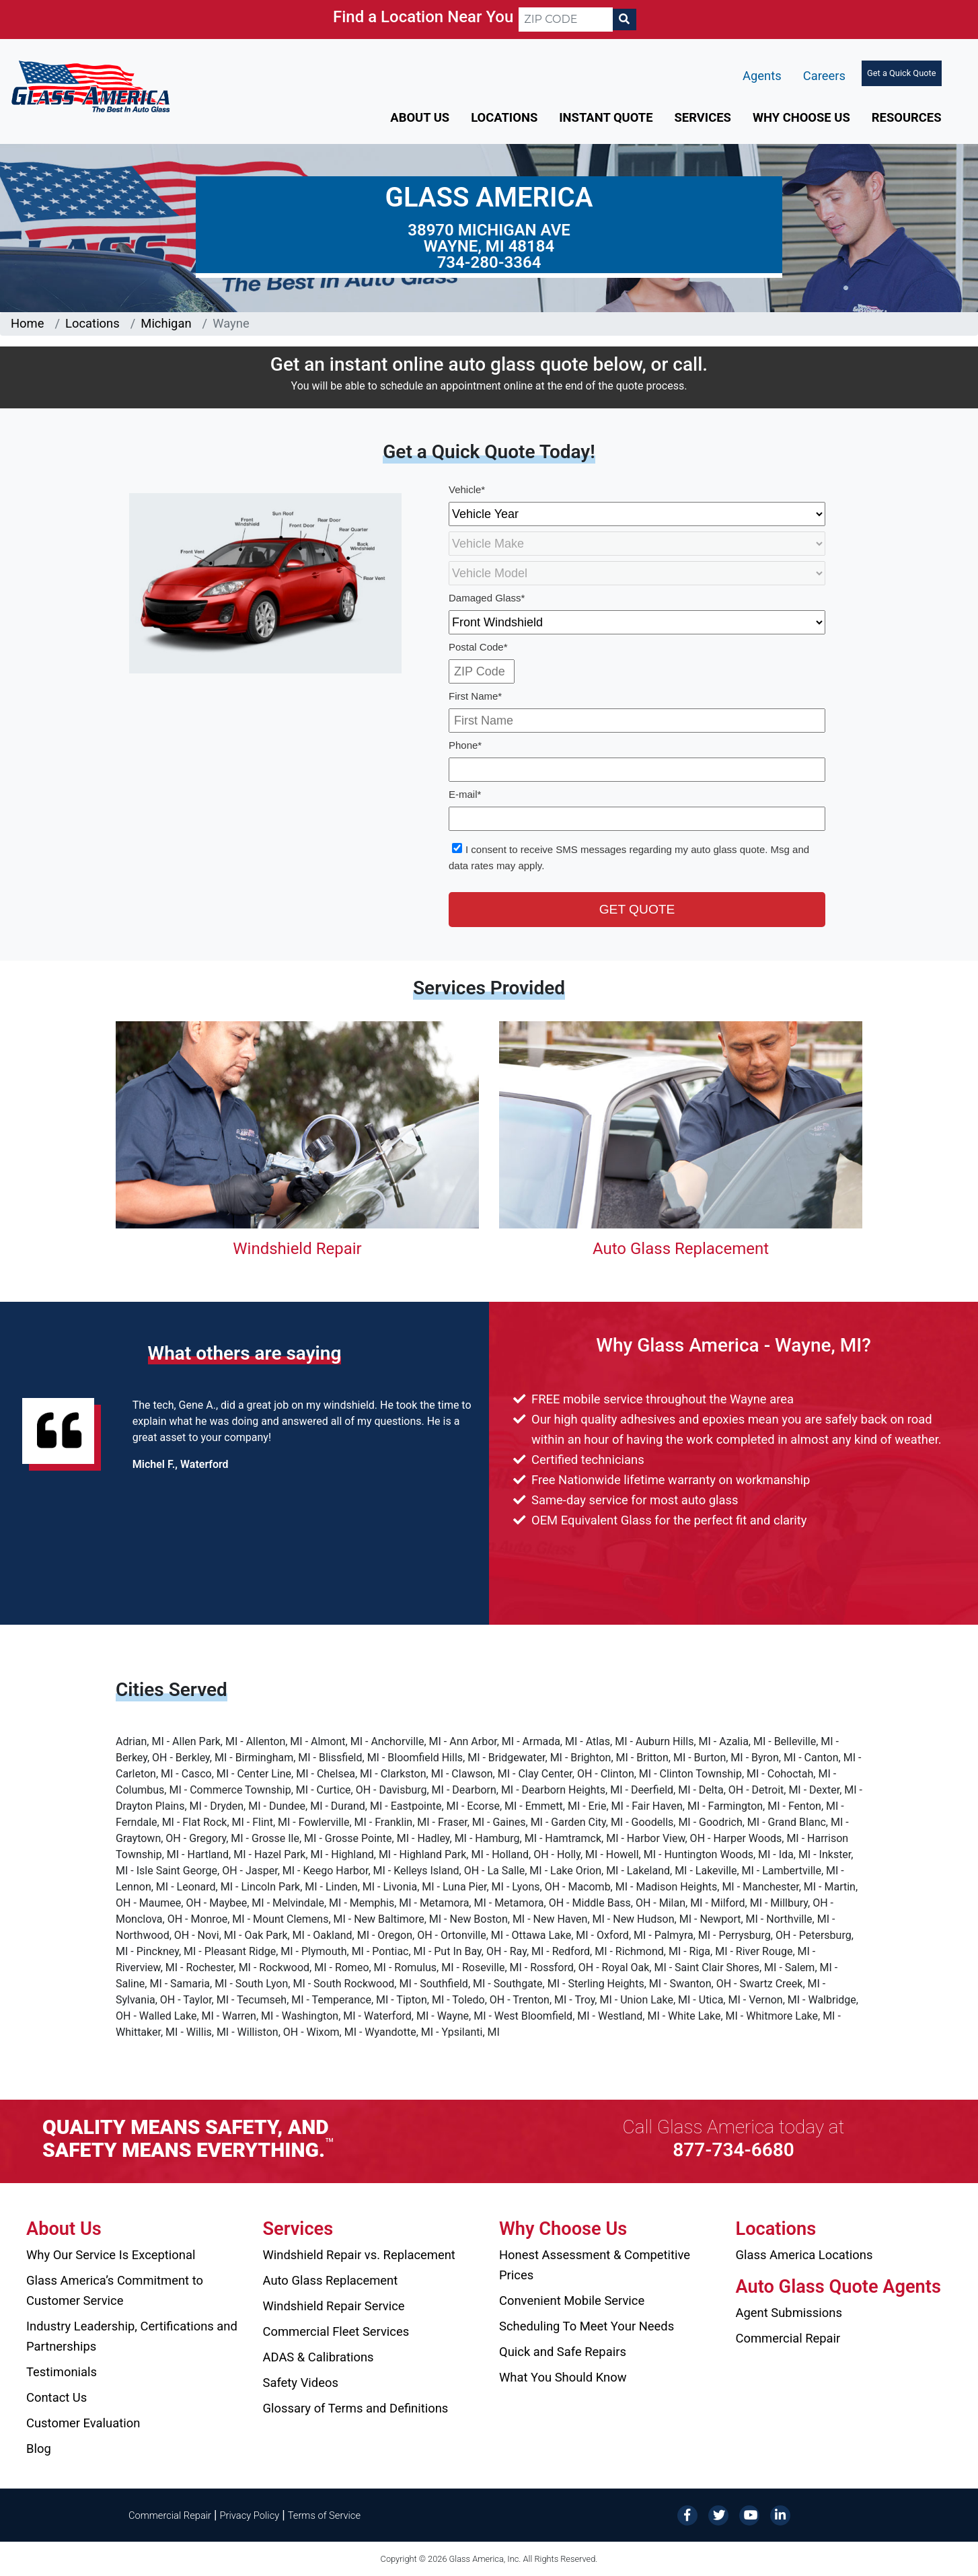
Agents (762, 76)
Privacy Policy (250, 2515)
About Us (419, 117)
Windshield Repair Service (334, 2306)
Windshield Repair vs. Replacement (359, 2255)
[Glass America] (90, 85)
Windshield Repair (297, 1248)
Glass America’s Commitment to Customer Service (114, 2290)
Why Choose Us (801, 117)
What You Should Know (563, 2377)
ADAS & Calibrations (318, 2357)
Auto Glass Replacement (681, 1248)
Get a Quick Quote (901, 73)
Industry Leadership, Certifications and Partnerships (131, 2336)
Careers (824, 76)
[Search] (624, 19)
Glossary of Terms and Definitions (356, 2408)
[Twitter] (718, 2514)
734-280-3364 (489, 262)
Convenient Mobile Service (571, 2300)
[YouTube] (749, 2514)
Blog (38, 2448)
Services (703, 117)
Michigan (166, 323)
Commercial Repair (788, 2338)
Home (27, 323)
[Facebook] (687, 2514)
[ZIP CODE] (566, 19)
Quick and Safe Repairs (562, 2352)
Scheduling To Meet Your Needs (586, 2326)
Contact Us (56, 2397)
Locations (504, 117)
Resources (907, 117)
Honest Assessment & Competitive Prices (594, 2265)
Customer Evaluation (83, 2423)
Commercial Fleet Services (336, 2331)
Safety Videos (300, 2383)
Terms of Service (324, 2515)
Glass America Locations (804, 2255)
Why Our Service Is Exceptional (110, 2255)
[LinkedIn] (780, 2514)
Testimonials (61, 2372)
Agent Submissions (789, 2313)
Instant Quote (605, 117)
